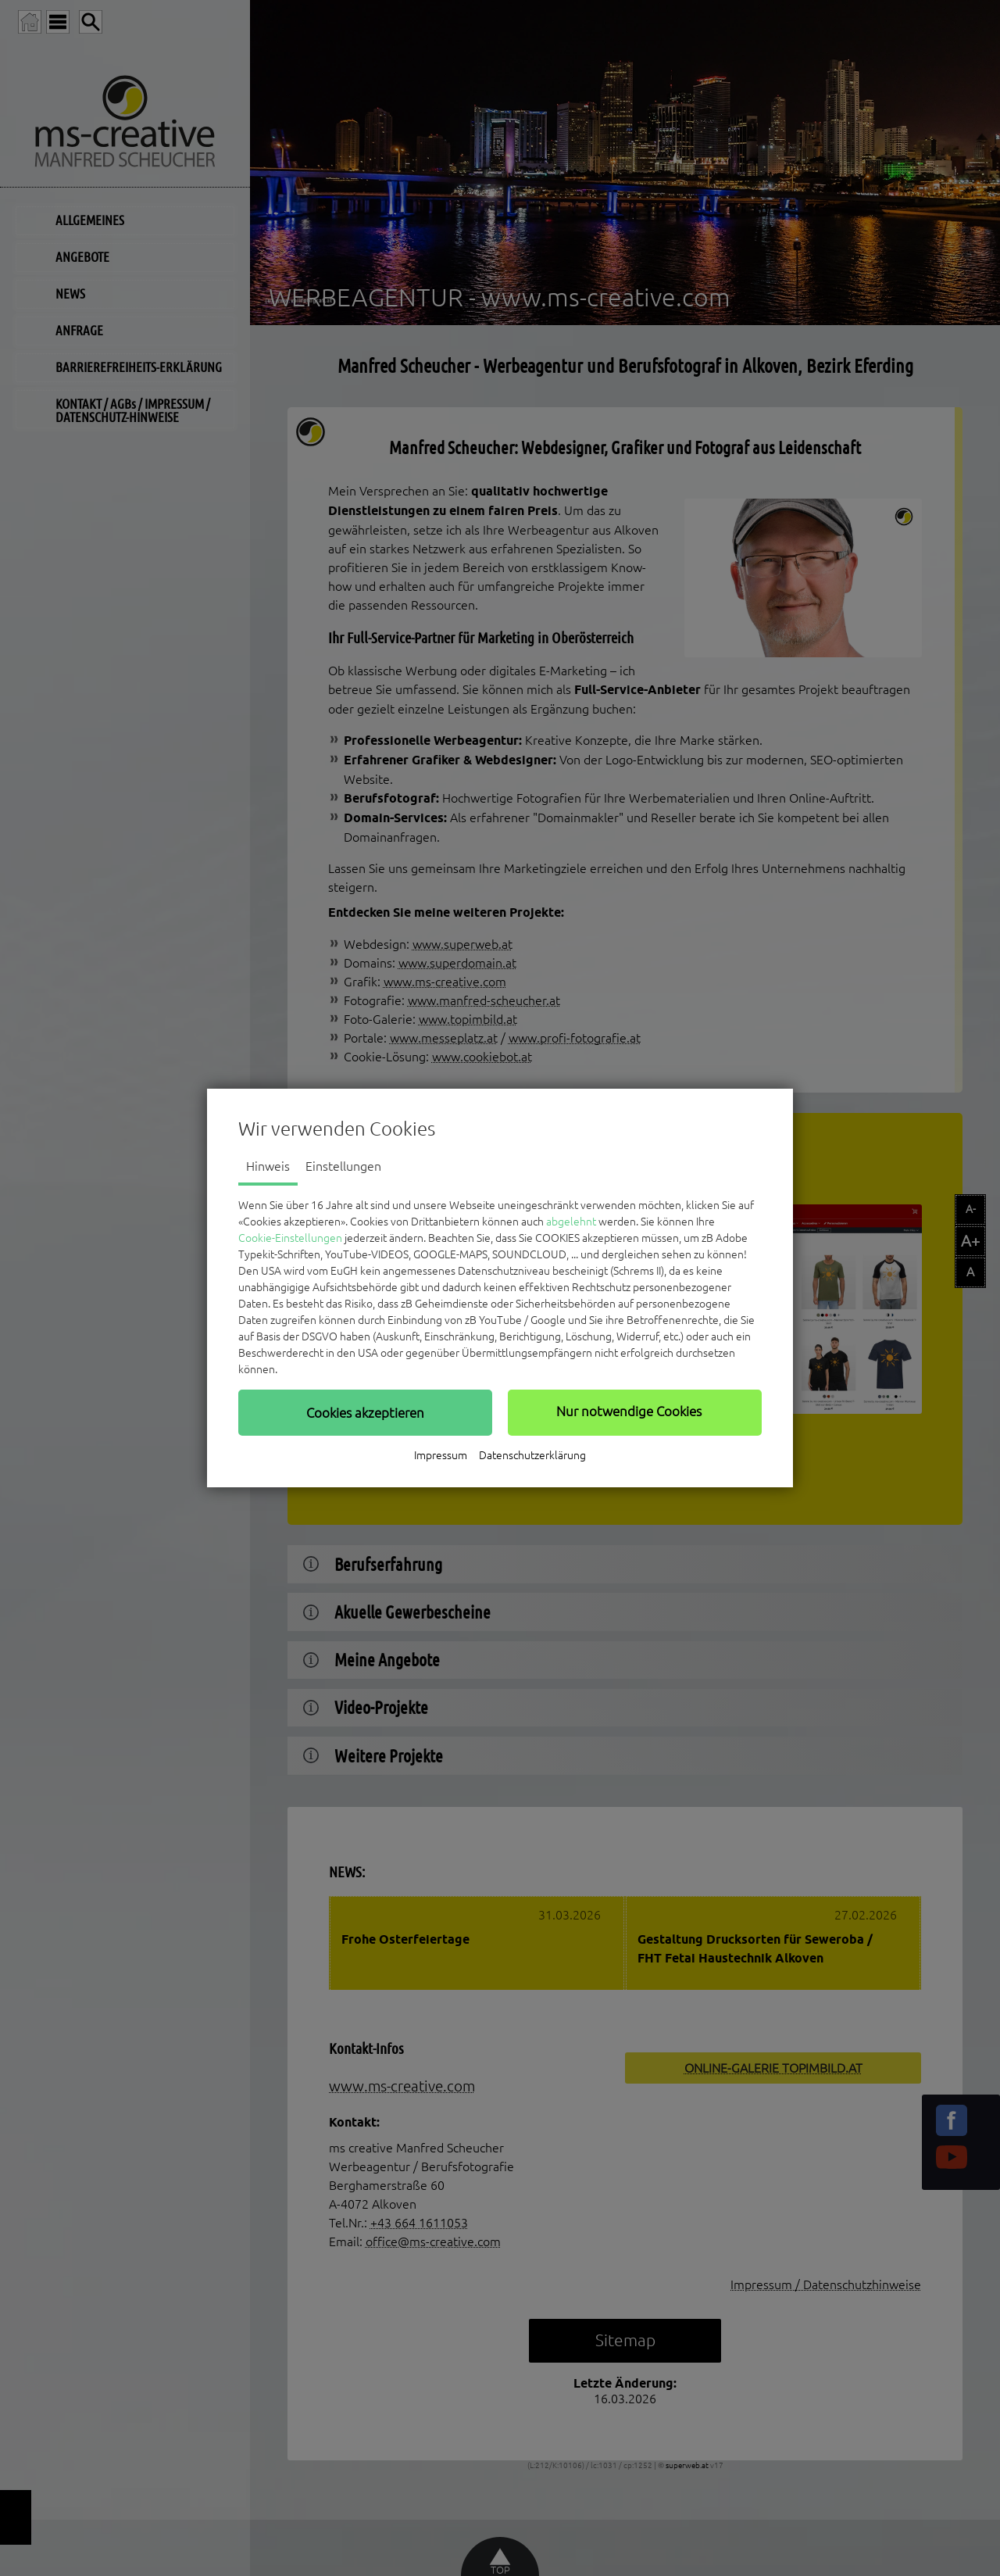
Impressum (440, 1455)
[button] (365, 1412)
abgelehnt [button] (571, 1221)
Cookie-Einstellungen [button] (290, 1238)
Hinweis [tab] (268, 1166)
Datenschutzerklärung (532, 1455)
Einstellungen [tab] (343, 1166)
